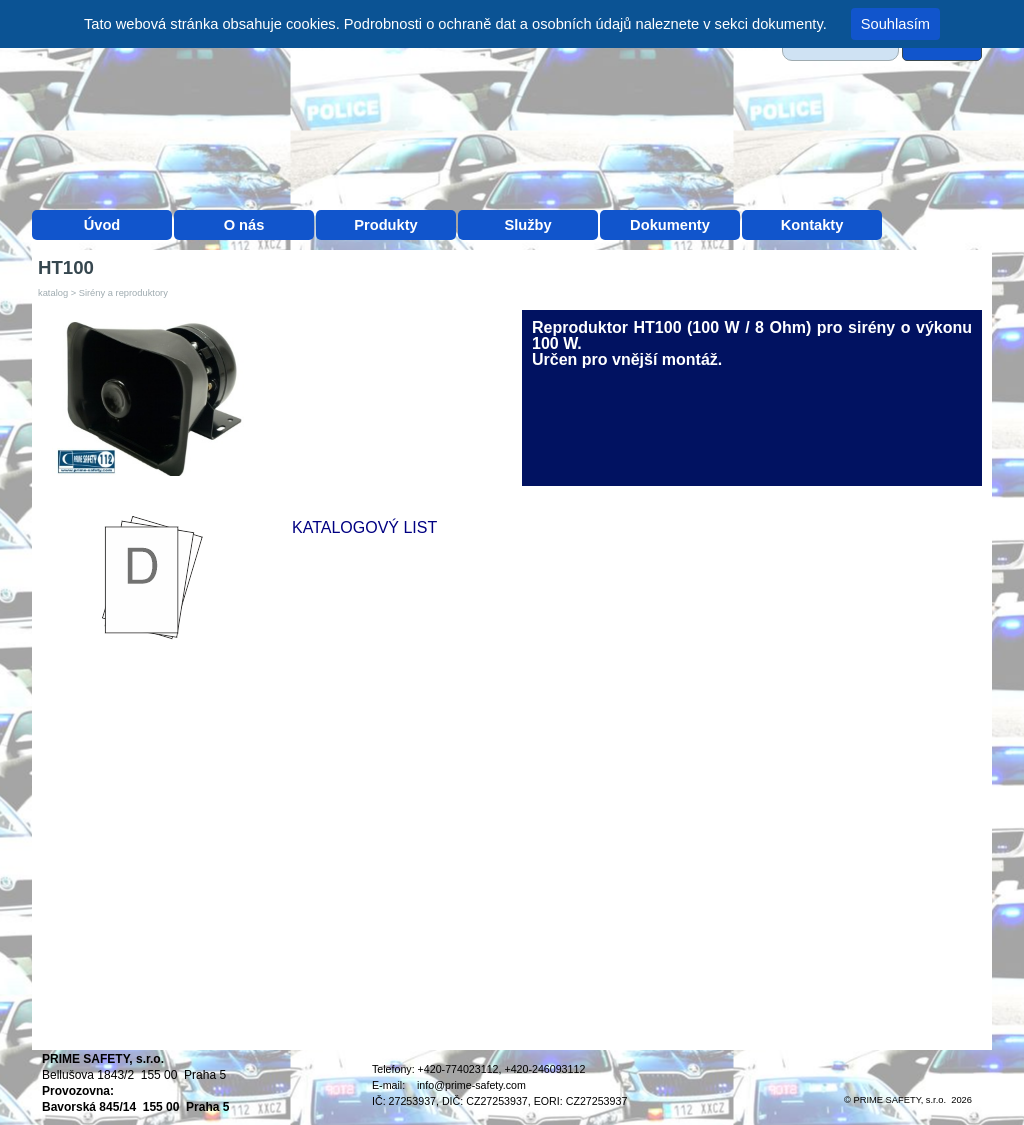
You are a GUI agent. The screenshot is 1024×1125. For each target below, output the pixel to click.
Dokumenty (670, 225)
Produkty (386, 225)
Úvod (102, 225)
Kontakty (812, 225)
